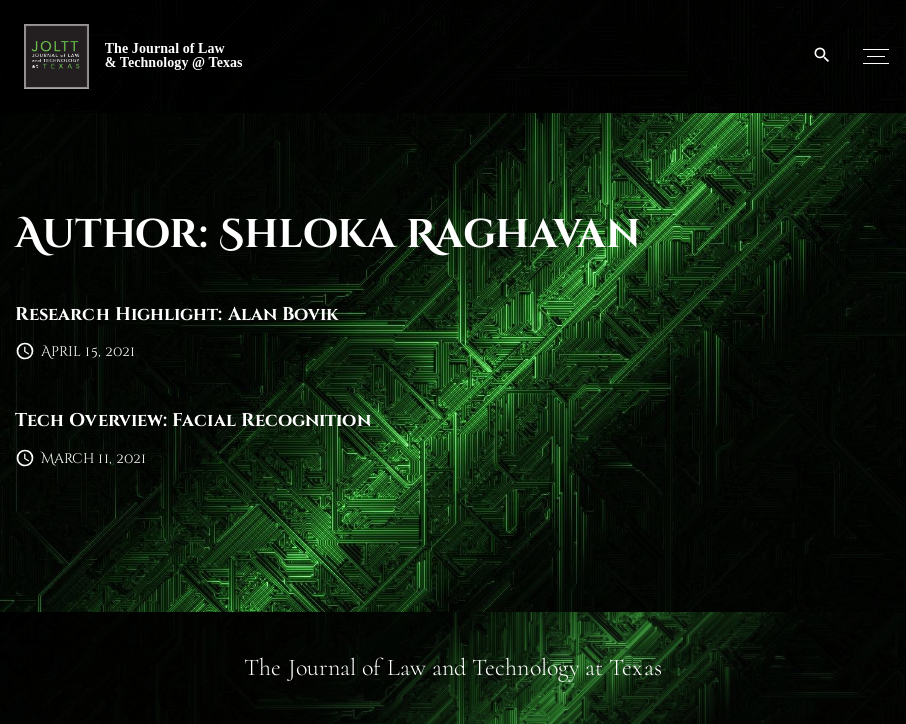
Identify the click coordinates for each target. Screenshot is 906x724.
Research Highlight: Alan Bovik (176, 314)
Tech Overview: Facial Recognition (193, 420)
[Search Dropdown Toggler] (822, 56)
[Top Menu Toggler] (876, 56)
